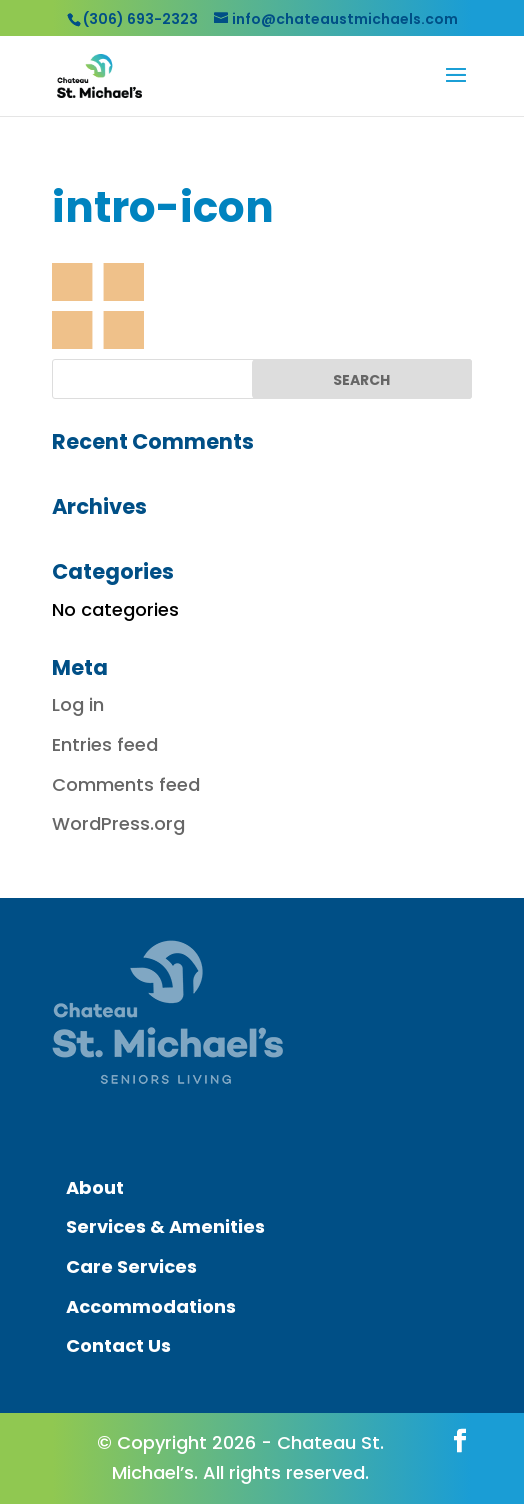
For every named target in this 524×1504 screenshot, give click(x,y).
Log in (78, 704)
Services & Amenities (165, 1226)
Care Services (131, 1266)
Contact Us (118, 1345)
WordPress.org (118, 823)
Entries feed (105, 744)
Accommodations (151, 1306)
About (95, 1187)
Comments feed (126, 784)
